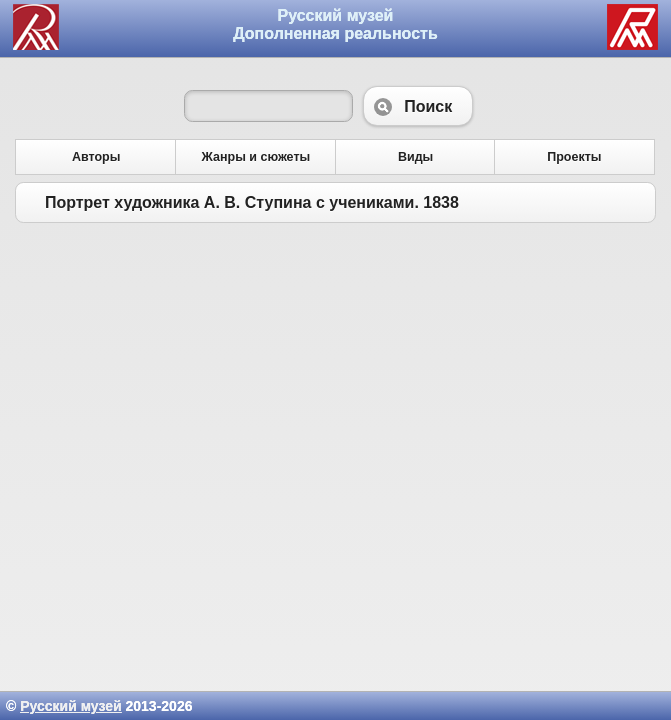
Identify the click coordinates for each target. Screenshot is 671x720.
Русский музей (70, 706)
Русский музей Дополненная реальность (335, 24)
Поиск (418, 106)
